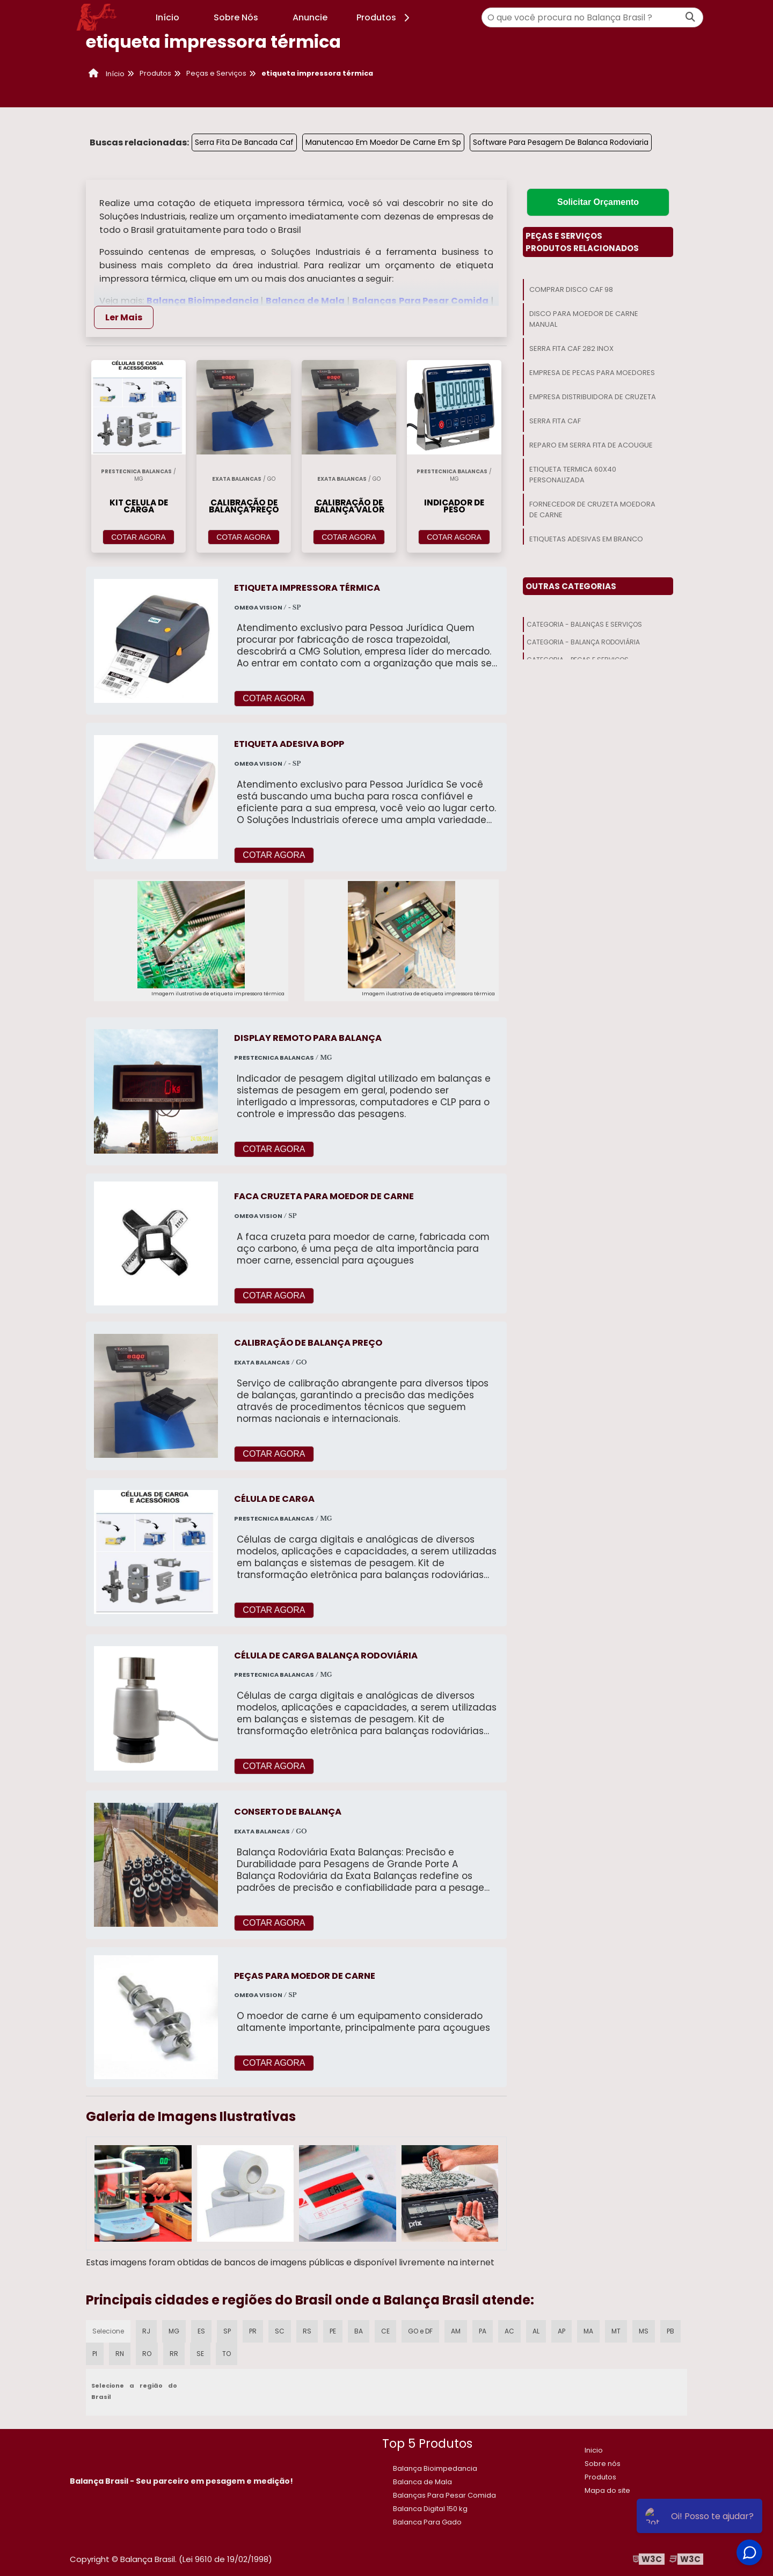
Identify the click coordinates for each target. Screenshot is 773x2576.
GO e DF (420, 2331)
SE (200, 2353)
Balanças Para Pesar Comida (421, 301)
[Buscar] (690, 17)
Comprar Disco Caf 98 (571, 289)
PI (94, 2353)
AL (536, 2331)
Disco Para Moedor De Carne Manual (583, 319)
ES (201, 2331)
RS (307, 2331)
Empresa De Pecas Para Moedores (592, 373)
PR (253, 2331)
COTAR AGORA (138, 537)
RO (146, 2353)
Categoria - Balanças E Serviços (584, 624)
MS (643, 2331)
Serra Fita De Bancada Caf (244, 142)
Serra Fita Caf (555, 421)
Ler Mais (123, 317)
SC (280, 2331)
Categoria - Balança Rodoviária (583, 642)
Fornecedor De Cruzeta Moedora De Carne (592, 509)
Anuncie (310, 17)
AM (456, 2331)
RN (119, 2353)
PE (333, 2331)
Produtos (384, 17)
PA (482, 2331)
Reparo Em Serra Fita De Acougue (591, 445)
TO (226, 2353)
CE (385, 2331)
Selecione (108, 2331)
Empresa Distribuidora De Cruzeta (592, 397)
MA (588, 2331)
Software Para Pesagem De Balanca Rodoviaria (560, 142)
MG (174, 2331)
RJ (146, 2331)
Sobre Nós (236, 17)
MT (616, 2331)
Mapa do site (607, 2490)
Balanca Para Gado (427, 2522)
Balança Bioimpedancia (204, 301)
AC (509, 2331)
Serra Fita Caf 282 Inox (571, 348)
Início (167, 17)
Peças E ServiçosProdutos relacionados (582, 242)
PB (670, 2331)
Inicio (594, 2450)
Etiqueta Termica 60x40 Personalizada (572, 474)
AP (561, 2331)
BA (358, 2331)
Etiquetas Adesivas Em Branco (586, 539)
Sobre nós (603, 2463)
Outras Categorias (571, 586)
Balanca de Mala (306, 301)
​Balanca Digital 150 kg (430, 2509)
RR (174, 2353)
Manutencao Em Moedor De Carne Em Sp (383, 142)
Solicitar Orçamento (598, 202)
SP (227, 2331)
